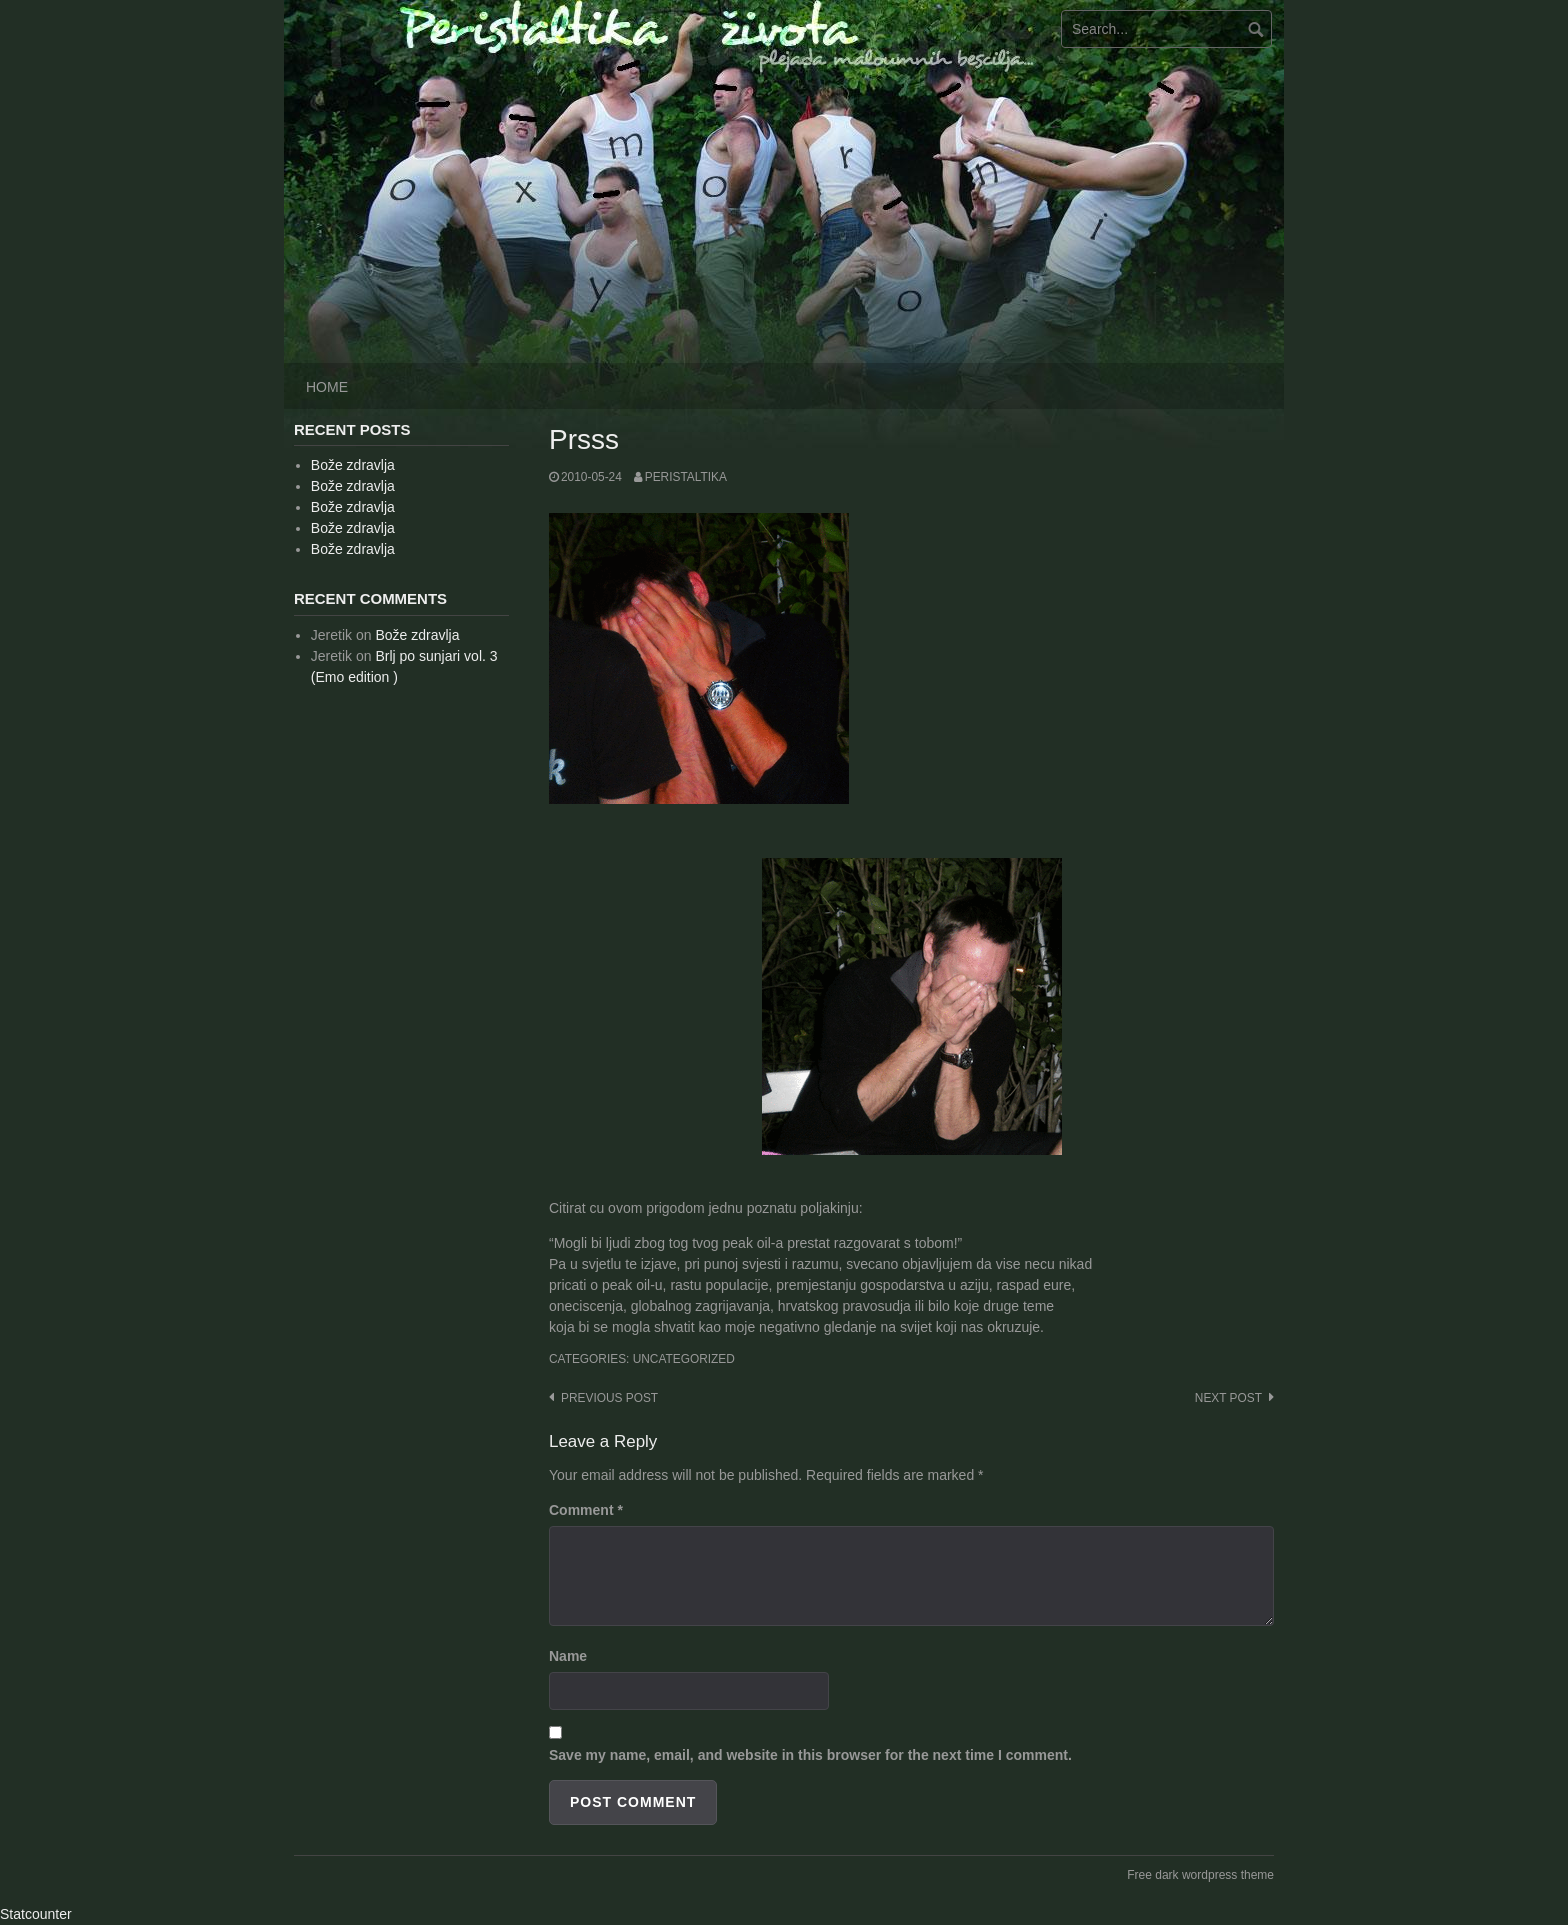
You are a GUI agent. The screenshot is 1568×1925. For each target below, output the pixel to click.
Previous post (609, 1398)
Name (568, 1656)
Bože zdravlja (353, 465)
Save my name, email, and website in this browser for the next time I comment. (810, 1755)
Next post (1228, 1398)
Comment (586, 1510)
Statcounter (36, 1914)
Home (327, 387)
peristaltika (686, 477)
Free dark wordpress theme (1200, 1875)
